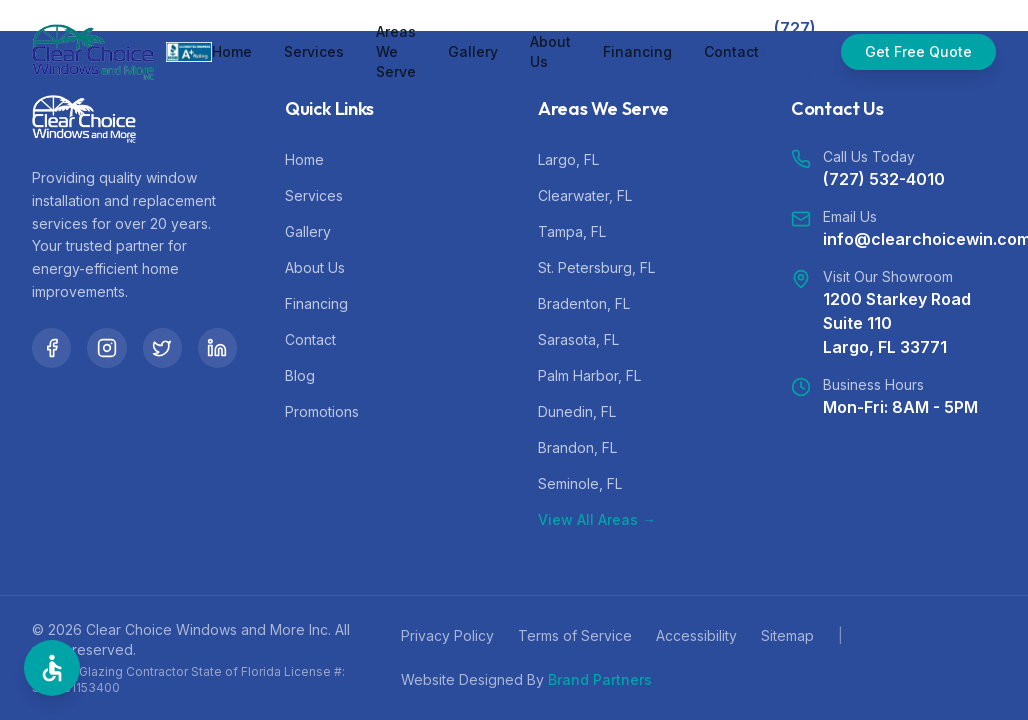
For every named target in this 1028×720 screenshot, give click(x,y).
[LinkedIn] (217, 348)
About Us (550, 51)
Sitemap (787, 635)
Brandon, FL (577, 447)
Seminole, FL (580, 483)
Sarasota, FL (578, 339)
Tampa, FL (572, 231)
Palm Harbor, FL (589, 375)
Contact (731, 51)
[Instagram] (106, 348)
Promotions (322, 411)
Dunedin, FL (577, 411)
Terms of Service (575, 635)
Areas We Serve (396, 51)
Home (232, 51)
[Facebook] (51, 348)
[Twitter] (162, 348)
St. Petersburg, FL (596, 267)
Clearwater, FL (585, 195)
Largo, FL (568, 159)
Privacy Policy (447, 635)
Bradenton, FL (584, 303)
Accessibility (696, 635)
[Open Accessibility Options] (52, 668)
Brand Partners (600, 679)
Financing (637, 51)
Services (314, 51)
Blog (300, 375)
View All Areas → (597, 519)
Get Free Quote (918, 51)
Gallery (473, 51)
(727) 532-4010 (884, 179)
